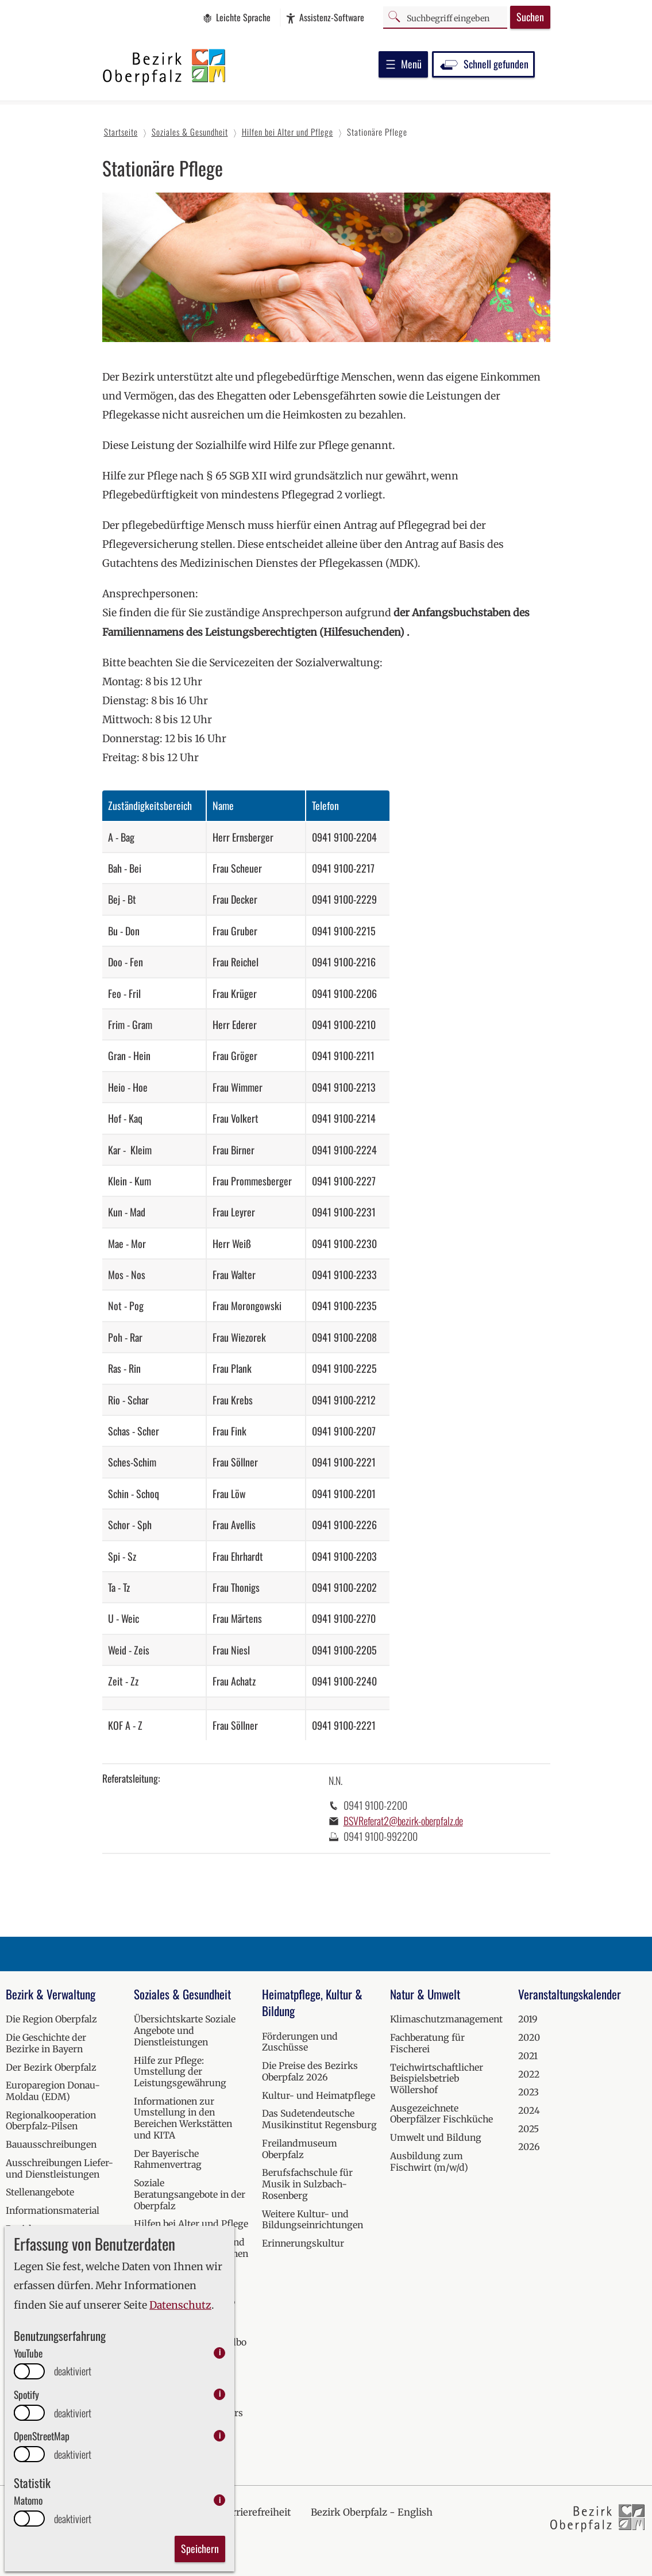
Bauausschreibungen (51, 2144)
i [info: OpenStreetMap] (220, 2435)
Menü (403, 63)
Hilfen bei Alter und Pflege (191, 2223)
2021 (528, 2055)
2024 (529, 2110)
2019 (528, 2019)
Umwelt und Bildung (435, 2137)
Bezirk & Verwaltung (50, 1994)
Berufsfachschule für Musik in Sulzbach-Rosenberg (307, 2184)
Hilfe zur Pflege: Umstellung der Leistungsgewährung (180, 2072)
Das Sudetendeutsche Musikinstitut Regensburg (319, 2118)
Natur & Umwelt (425, 1994)
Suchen (530, 16)
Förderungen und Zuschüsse (300, 2041)
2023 (528, 2092)
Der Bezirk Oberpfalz (51, 2067)
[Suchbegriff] (445, 17)
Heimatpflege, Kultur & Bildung (312, 2003)
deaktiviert (72, 2371)
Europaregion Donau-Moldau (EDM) (53, 2090)
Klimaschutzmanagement (446, 2019)
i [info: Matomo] (220, 2499)
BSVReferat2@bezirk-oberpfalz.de (403, 1820)
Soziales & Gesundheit (182, 1994)
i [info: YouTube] (220, 2352)
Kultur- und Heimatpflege (318, 2095)
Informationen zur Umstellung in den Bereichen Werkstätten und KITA (183, 2118)
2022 (528, 2074)
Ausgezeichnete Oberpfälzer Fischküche (441, 2113)
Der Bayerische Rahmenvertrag (168, 2159)
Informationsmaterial (52, 2210)
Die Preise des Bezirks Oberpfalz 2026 (310, 2071)
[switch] (29, 2371)
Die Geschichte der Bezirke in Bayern (46, 2043)
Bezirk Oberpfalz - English (372, 2512)
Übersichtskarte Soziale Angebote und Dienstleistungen (185, 2030)
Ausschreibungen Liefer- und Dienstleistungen (59, 2168)
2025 (528, 2128)
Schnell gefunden (483, 63)
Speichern (200, 2548)
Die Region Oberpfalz (51, 2019)
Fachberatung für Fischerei (427, 2043)
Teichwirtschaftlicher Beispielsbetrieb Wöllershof (436, 2078)
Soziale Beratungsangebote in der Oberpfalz (189, 2194)
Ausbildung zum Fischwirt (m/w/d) (429, 2161)
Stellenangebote (40, 2192)
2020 (529, 2037)
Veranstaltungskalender (569, 1994)
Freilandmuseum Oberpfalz (299, 2148)
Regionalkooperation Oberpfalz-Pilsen (51, 2120)
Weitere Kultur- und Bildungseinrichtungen (312, 2219)
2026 (529, 2146)
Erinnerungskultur (303, 2243)
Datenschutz (180, 2305)
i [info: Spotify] (220, 2394)
